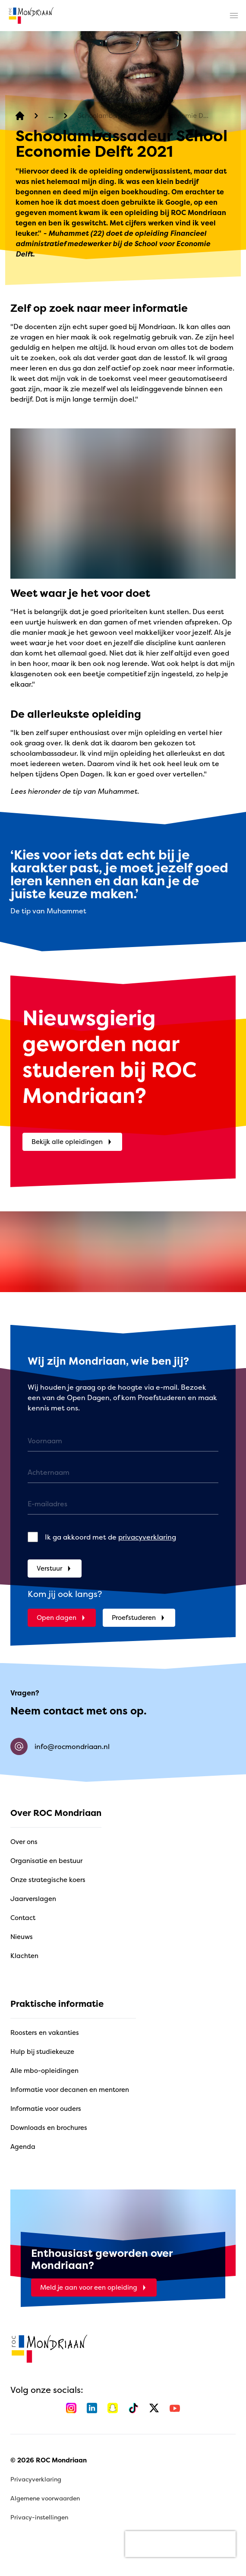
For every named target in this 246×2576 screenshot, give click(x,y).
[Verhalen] (51, 116)
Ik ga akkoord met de (110, 1537)
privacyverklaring (147, 1537)
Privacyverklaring (35, 2479)
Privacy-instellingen (39, 2517)
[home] (31, 15)
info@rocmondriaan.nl (60, 1746)
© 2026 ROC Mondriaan (48, 2460)
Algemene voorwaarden (45, 2498)
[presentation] (180, 2544)
